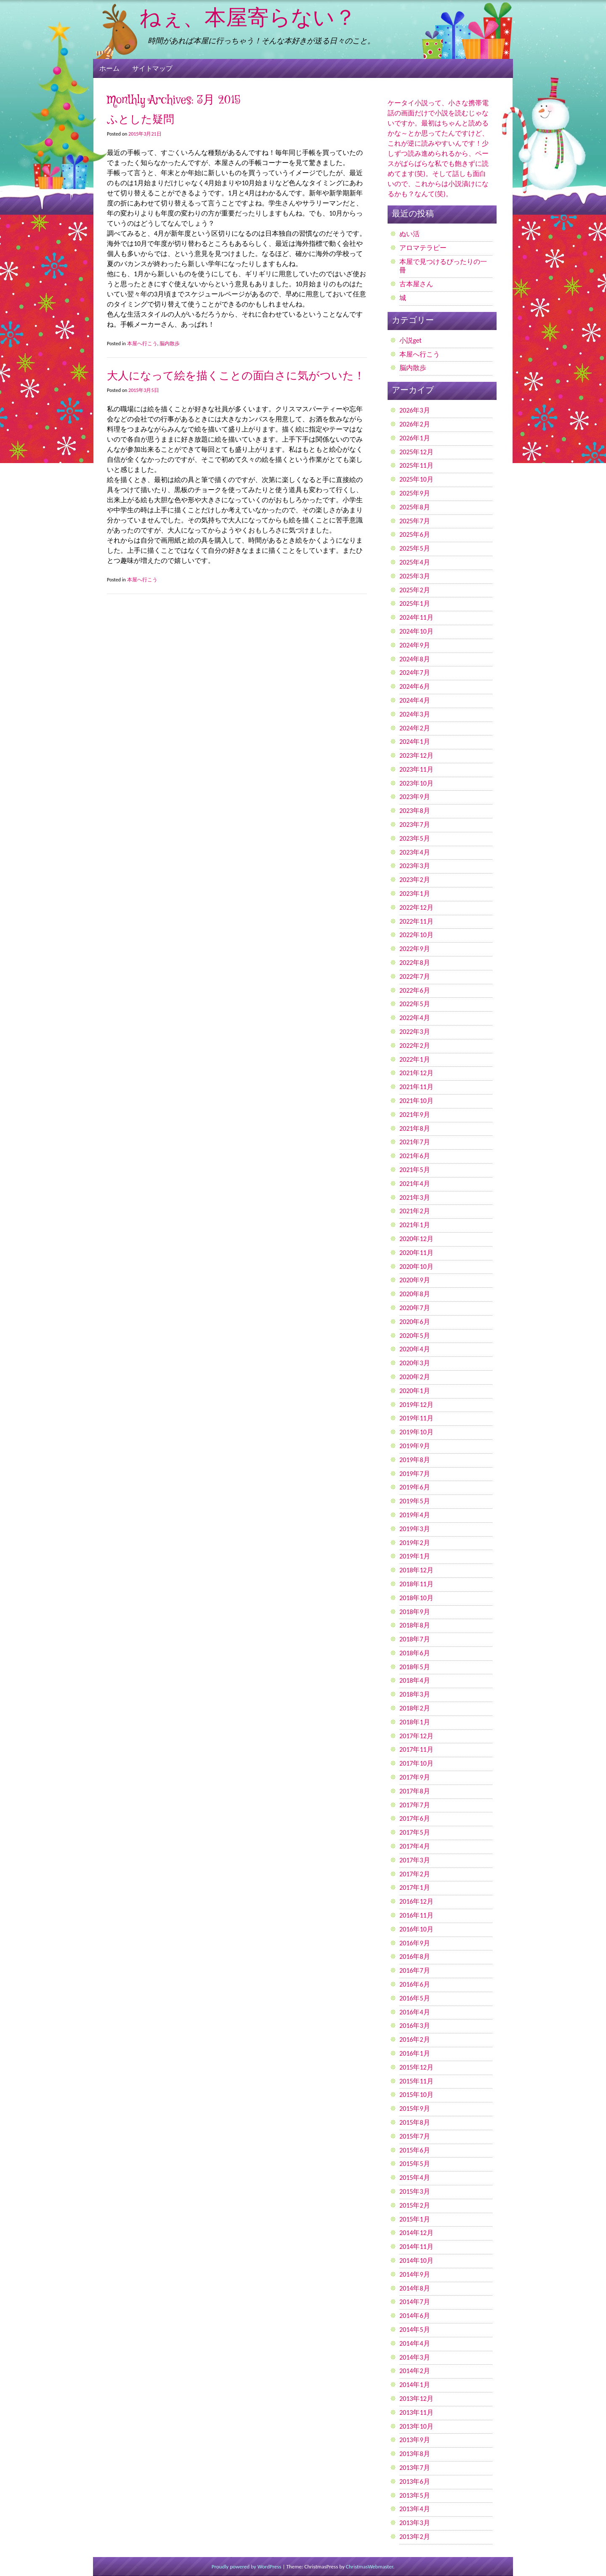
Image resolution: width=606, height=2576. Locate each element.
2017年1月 (414, 1887)
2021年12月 (416, 1073)
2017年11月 (416, 1749)
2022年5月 (414, 1004)
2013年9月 (414, 2440)
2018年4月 (414, 1680)
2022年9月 (414, 949)
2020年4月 (414, 1349)
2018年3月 (414, 1694)
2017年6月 (414, 1818)
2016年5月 (414, 1998)
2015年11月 (416, 2081)
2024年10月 (416, 631)
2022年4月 (414, 1018)
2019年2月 (414, 1543)
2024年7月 (414, 673)
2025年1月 (414, 603)
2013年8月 (414, 2454)
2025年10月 (416, 479)
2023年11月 (416, 769)
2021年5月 (414, 1170)
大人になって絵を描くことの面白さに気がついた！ (236, 376)
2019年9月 (414, 1446)
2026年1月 (414, 438)
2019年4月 (414, 1515)
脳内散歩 (169, 343)
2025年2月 (414, 590)
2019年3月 (414, 1529)
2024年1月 (414, 742)
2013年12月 (416, 2399)
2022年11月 (416, 921)
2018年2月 (414, 1708)
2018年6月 (414, 1653)
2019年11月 (416, 1418)
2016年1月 (414, 2053)
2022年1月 (414, 1059)
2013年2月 (414, 2537)
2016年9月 (414, 1943)
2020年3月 (414, 1363)
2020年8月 (414, 1294)
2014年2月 (414, 2371)
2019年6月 (414, 1487)
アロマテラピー (423, 248)
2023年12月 (416, 755)
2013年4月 (414, 2509)
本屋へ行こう (142, 343)
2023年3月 (414, 866)
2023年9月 (414, 797)
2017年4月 (414, 1846)
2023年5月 (414, 838)
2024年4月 (414, 700)
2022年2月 (414, 1046)
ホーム (109, 68)
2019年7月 (414, 1474)
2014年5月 (414, 2330)
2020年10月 (416, 1267)
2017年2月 (414, 1874)
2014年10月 (416, 2260)
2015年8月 (414, 2122)
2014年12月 (416, 2233)
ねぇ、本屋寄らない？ (247, 18)
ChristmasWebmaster (369, 2566)
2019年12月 (416, 1405)
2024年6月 (414, 686)
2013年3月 (414, 2523)
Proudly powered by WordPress (247, 2566)
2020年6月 (414, 1322)
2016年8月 (414, 1957)
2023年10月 (416, 783)
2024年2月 (414, 728)
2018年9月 (414, 1612)
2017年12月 (416, 1736)
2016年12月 (416, 1901)
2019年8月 (414, 1460)
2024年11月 (416, 617)
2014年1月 (414, 2385)
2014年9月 (414, 2274)
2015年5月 (414, 2164)
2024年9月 (414, 645)
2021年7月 (414, 1142)
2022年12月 (416, 907)
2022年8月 (414, 963)
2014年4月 (414, 2343)
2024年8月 (414, 659)
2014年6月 (414, 2316)
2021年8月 (414, 1128)
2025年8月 (414, 507)
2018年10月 (416, 1598)
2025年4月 (414, 562)
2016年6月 (414, 1984)
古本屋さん (416, 284)
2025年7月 (414, 521)
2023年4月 (414, 852)
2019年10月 (416, 1432)
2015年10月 (416, 2095)
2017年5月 (414, 1832)
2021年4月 (414, 1184)
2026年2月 (414, 424)
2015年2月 (414, 2205)
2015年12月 (416, 2067)
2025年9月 (414, 493)
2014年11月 (416, 2247)
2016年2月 (414, 2039)
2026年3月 (414, 410)
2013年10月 (416, 2426)
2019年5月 (414, 1501)
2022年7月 (414, 976)
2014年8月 (414, 2288)
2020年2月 (414, 1377)
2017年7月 (414, 1805)
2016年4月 (414, 2012)
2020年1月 (414, 1391)
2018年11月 (416, 1584)
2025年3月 (414, 576)
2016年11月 (416, 1915)
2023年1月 (414, 894)
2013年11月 (416, 2412)
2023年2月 (414, 880)
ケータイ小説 (408, 103)
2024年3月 (414, 714)
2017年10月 (416, 1763)
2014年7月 (414, 2302)
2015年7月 (414, 2136)
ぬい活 (409, 234)
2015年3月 (414, 2191)
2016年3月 (414, 2026)
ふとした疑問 (140, 119)
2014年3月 (414, 2357)
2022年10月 (416, 935)
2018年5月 (414, 1667)
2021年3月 (414, 1197)
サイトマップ (152, 68)
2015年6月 (414, 2150)
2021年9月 (414, 1115)
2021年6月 (414, 1156)
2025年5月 (414, 548)
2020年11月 (416, 1253)
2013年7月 (414, 2468)
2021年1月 (414, 1225)
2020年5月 (414, 1336)
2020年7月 (414, 1308)
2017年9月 (414, 1777)
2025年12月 (416, 452)
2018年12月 (416, 1570)
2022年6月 (414, 990)
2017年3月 (414, 1860)
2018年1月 (414, 1722)
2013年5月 (414, 2495)
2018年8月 (414, 1625)
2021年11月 (416, 1087)
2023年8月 (414, 811)
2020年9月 (414, 1280)
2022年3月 (414, 1032)
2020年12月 (416, 1239)
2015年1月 (414, 2219)
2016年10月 (416, 1929)
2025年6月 (414, 534)
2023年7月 (414, 824)
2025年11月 (416, 465)
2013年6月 (414, 2481)
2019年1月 (414, 1556)
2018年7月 (414, 1639)
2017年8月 (414, 1791)
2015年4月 (414, 2178)
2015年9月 (414, 2108)
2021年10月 (416, 1101)
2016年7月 (414, 1970)
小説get (410, 340)
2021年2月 (414, 1211)
